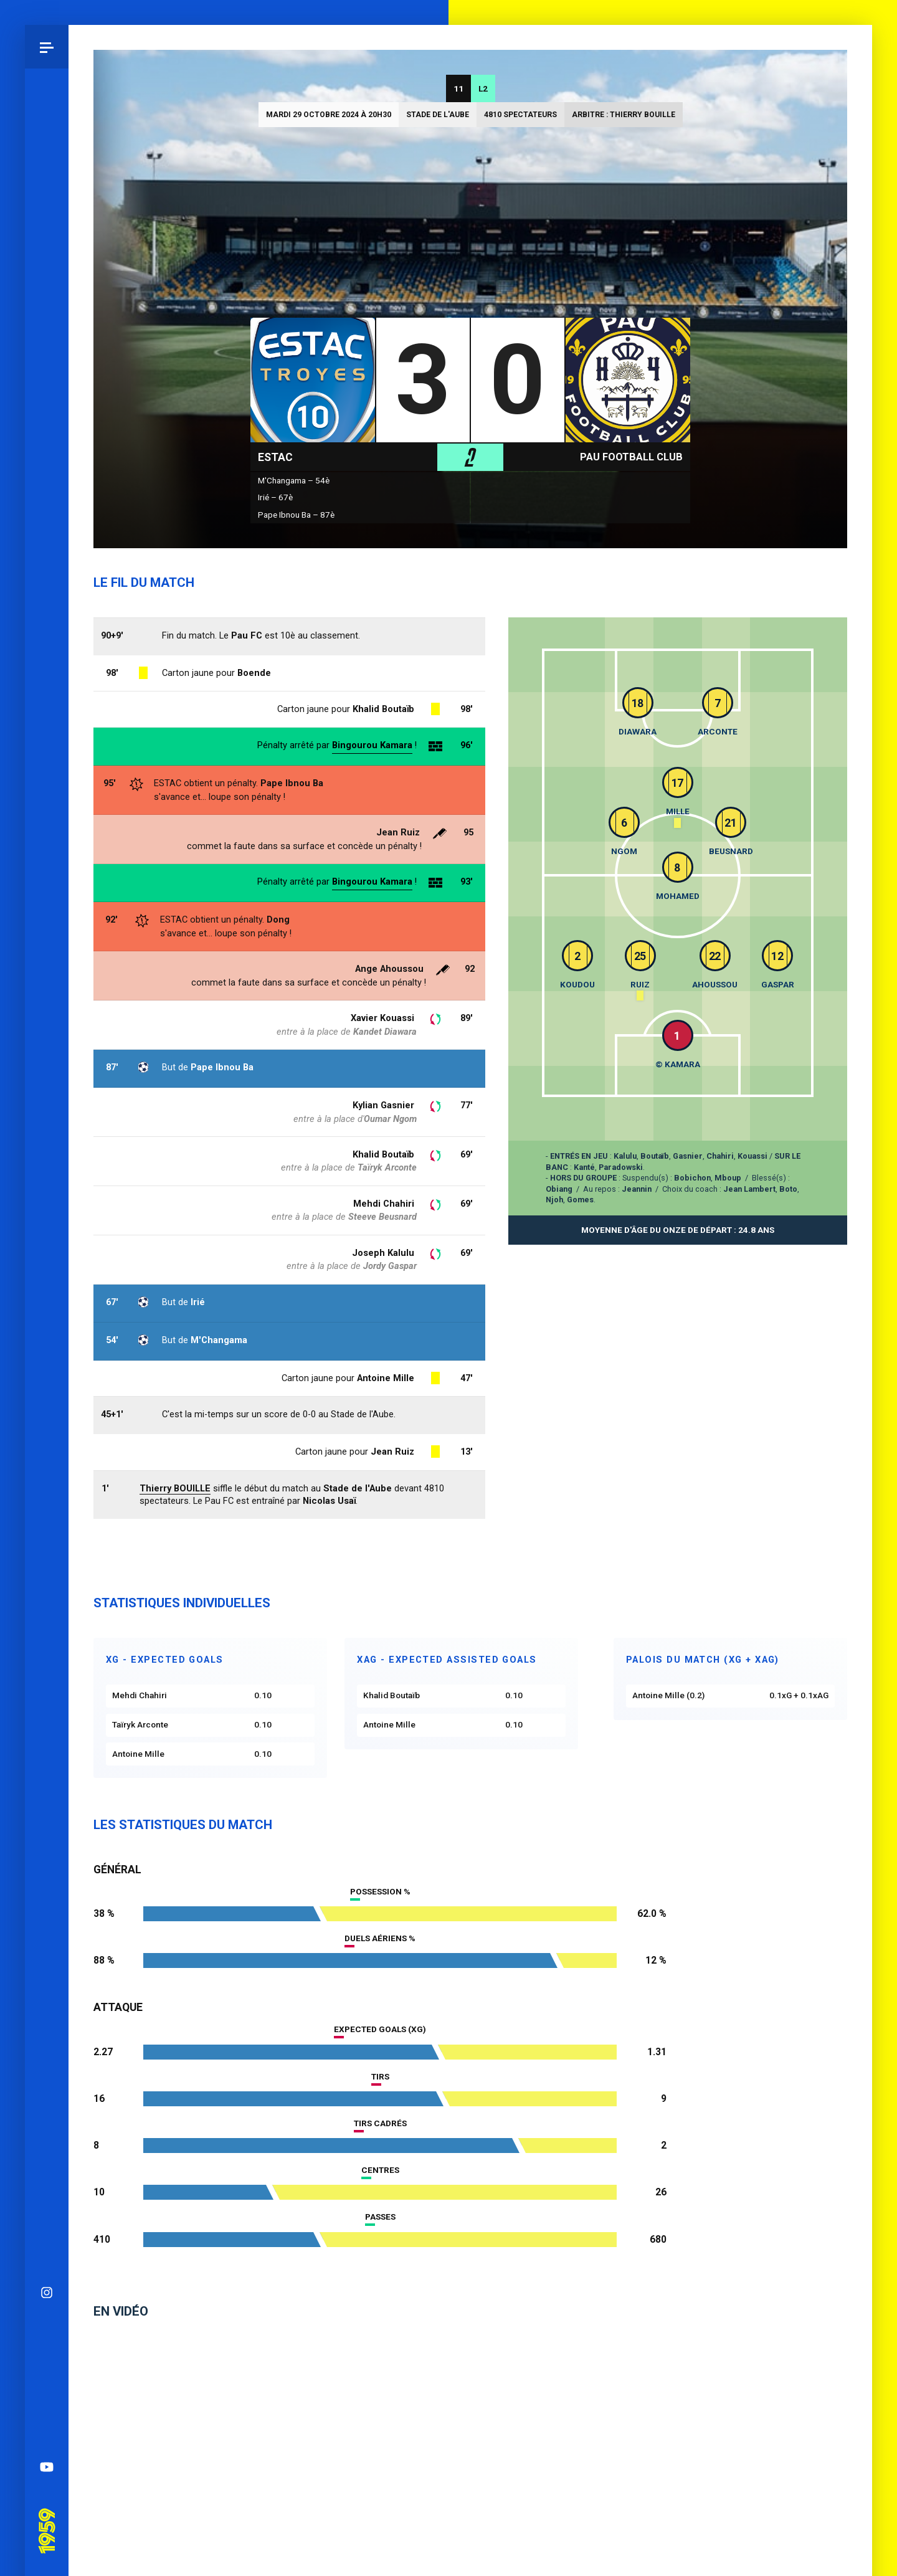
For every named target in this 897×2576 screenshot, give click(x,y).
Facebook (47, 1906)
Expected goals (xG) (380, 2029)
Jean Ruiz (398, 832)
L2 (483, 88)
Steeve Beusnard (382, 1216)
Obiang (559, 1189)
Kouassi (752, 1156)
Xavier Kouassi (382, 1018)
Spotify (47, 1950)
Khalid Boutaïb (383, 1154)
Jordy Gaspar (390, 1265)
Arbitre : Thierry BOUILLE (623, 114)
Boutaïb (654, 1156)
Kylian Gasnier (383, 1105)
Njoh (554, 1199)
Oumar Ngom (390, 1118)
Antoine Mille (385, 1378)
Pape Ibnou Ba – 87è (296, 515)
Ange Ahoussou (389, 968)
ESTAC (275, 457)
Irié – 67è (275, 497)
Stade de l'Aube (437, 114)
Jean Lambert (749, 1189)
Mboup (727, 1177)
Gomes (580, 1199)
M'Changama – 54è (294, 480)
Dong (278, 919)
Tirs (380, 2076)
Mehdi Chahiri (383, 1203)
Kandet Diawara (385, 1031)
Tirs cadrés (380, 2123)
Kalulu (625, 1156)
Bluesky (47, 1862)
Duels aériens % (379, 1938)
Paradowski (621, 1167)
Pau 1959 (46, 2040)
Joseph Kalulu (383, 1252)
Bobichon (692, 1177)
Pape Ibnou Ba (291, 783)
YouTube (47, 1993)
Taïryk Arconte (387, 1167)
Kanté (584, 1167)
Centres (380, 2170)
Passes (380, 2217)
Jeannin (637, 1189)
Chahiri (720, 1156)
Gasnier (688, 1156)
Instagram (47, 1819)
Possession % (380, 1891)
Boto (788, 1189)
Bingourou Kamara (372, 881)
